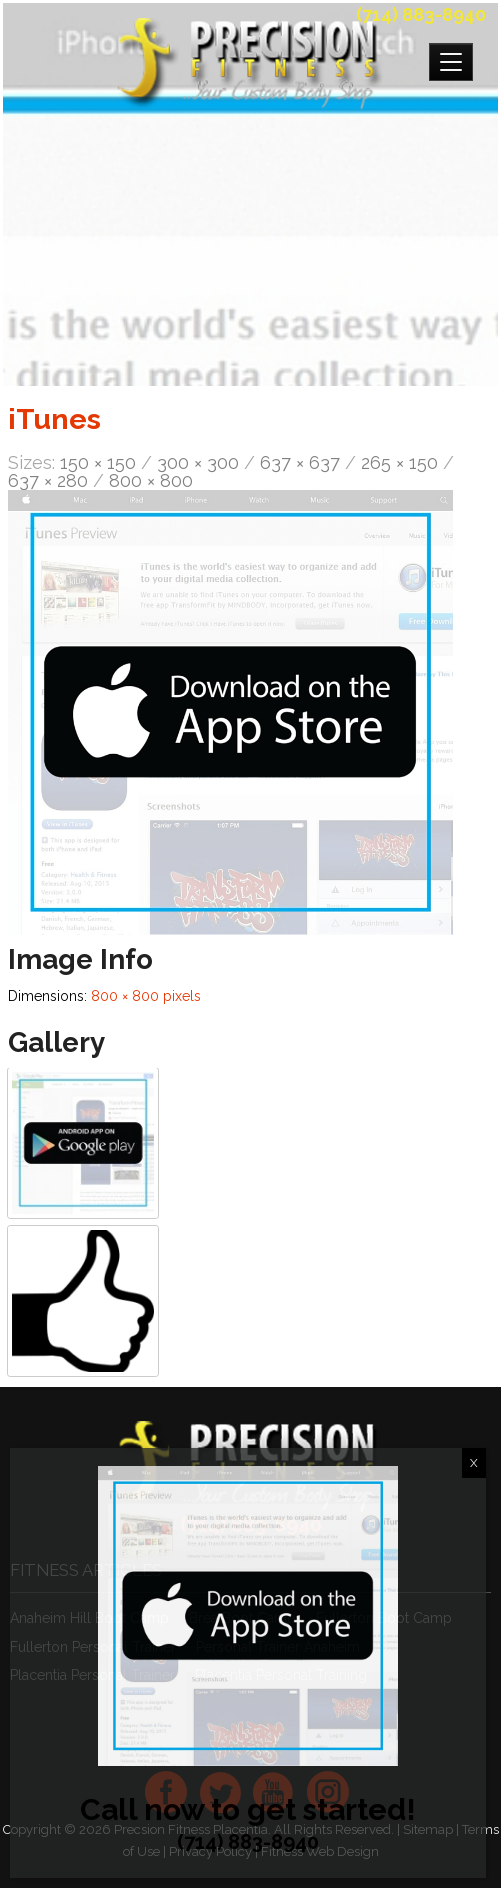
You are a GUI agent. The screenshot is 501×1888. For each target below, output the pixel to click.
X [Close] (474, 1463)
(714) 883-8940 (421, 14)
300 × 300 (198, 462)
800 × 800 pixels (146, 996)
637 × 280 (48, 480)
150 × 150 (98, 462)
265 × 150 (399, 462)
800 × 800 (151, 480)
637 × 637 (300, 462)
